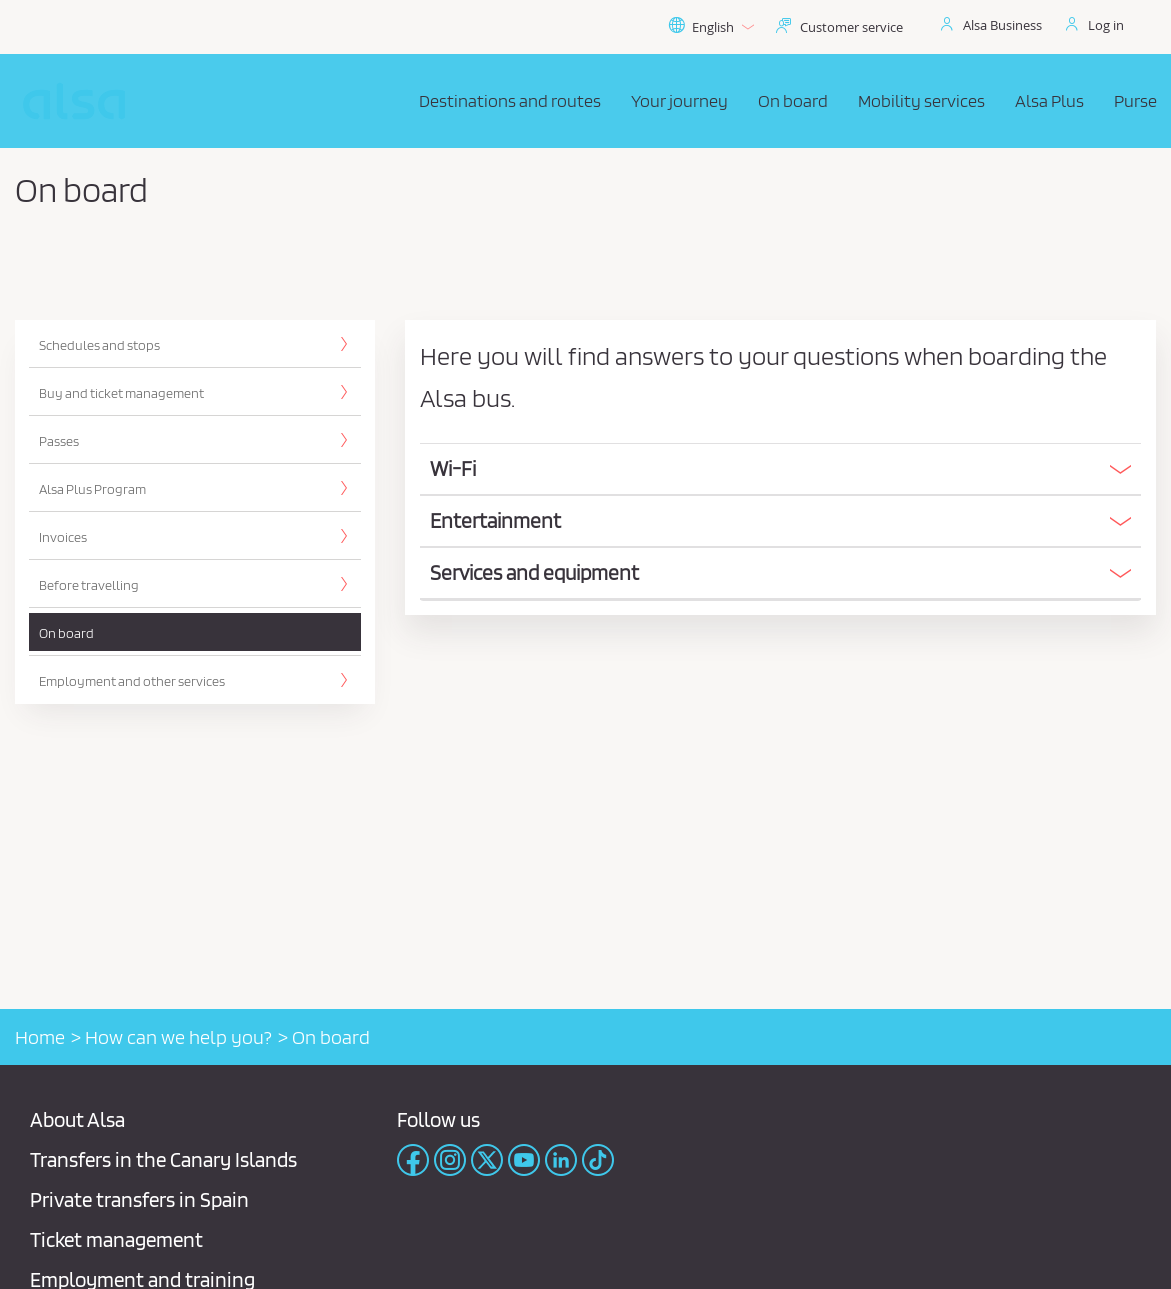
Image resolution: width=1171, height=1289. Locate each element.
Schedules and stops (99, 345)
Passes (59, 441)
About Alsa (77, 1119)
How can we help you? (178, 1037)
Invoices (63, 537)
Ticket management (116, 1239)
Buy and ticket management (121, 393)
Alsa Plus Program (92, 489)
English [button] (711, 27)
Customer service (851, 27)
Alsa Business (1002, 25)
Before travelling (89, 585)
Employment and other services (132, 681)
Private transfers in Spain (139, 1199)
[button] (780, 469)
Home (40, 1037)
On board (66, 633)
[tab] (780, 470)
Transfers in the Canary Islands (163, 1159)
